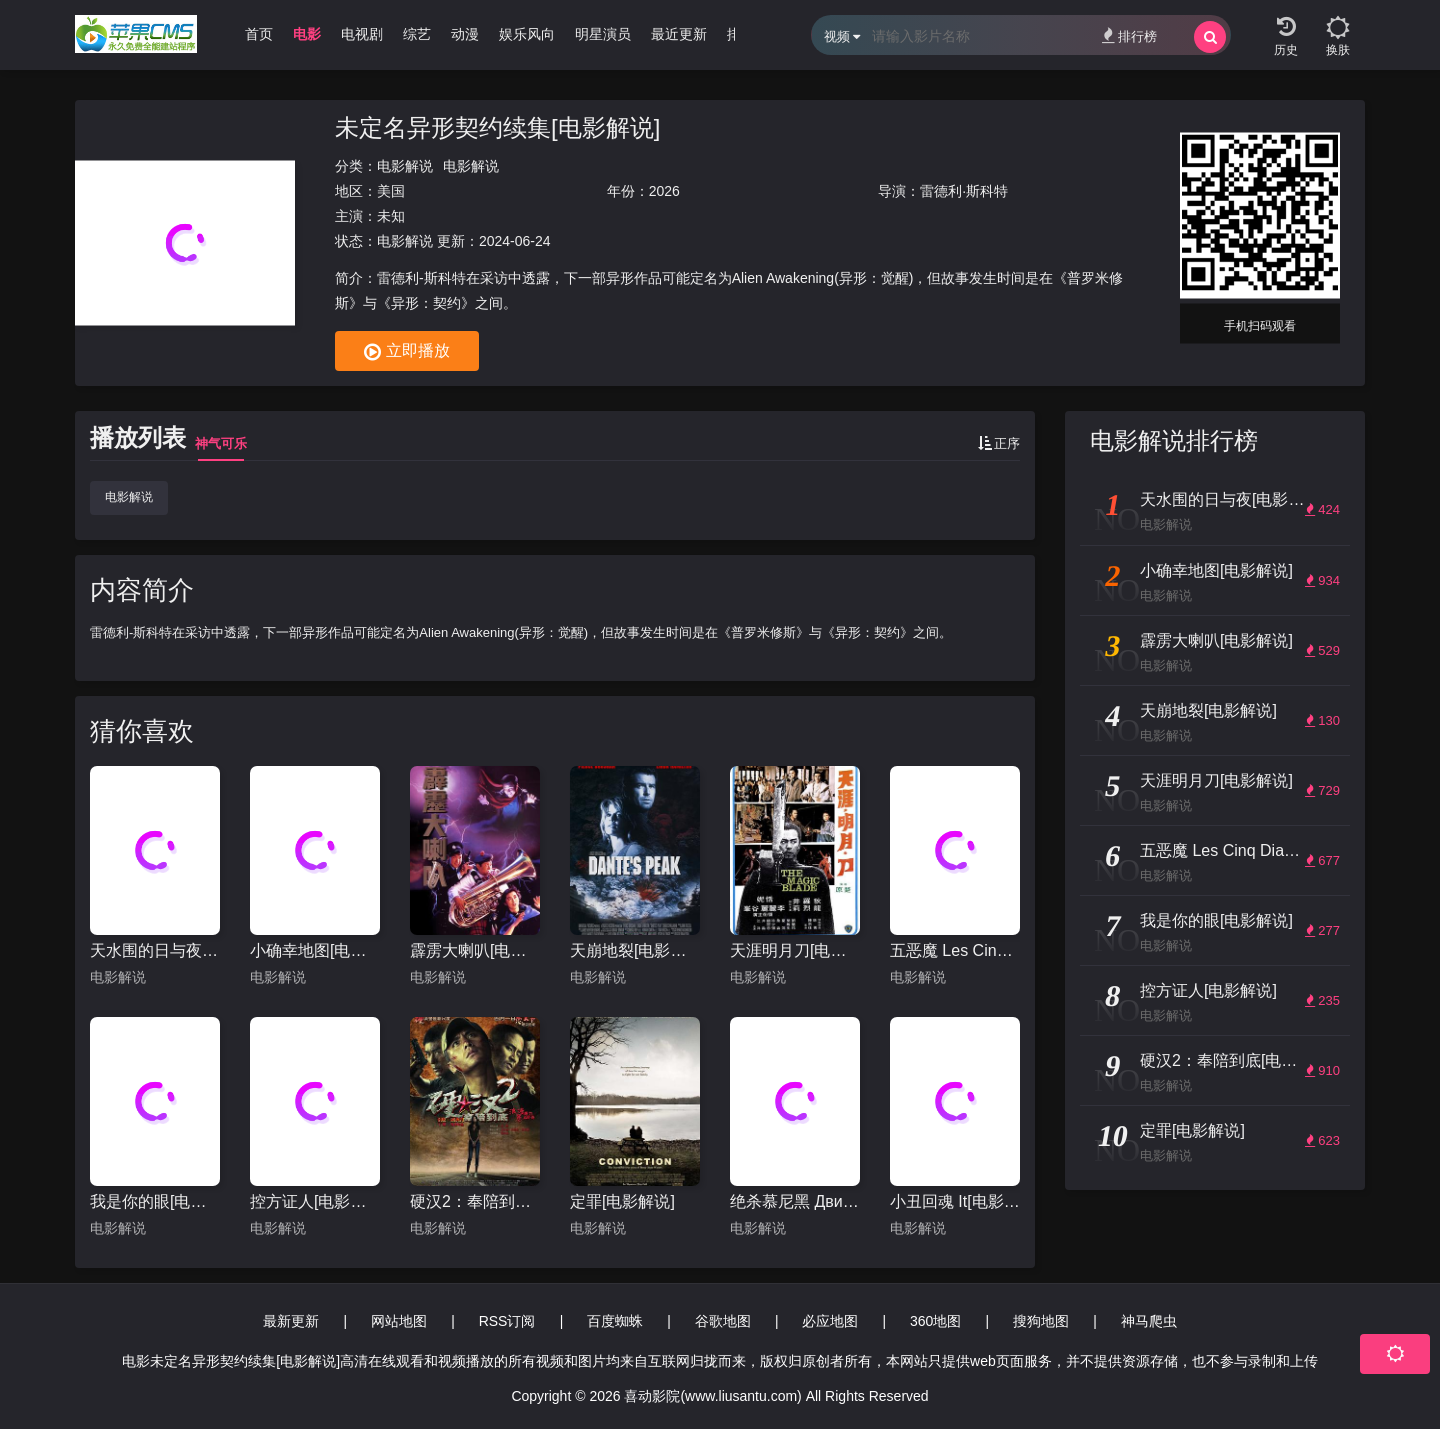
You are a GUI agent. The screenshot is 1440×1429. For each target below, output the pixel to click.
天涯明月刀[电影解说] (795, 950)
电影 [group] (307, 34)
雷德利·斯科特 (964, 191)
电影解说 (405, 166)
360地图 (935, 1321)
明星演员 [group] (603, 34)
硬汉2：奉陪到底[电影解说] (475, 1201)
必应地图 (830, 1321)
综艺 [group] (417, 34)
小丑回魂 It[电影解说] (955, 1201)
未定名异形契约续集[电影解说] (497, 127)
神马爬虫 (1149, 1321)
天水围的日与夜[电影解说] (155, 950)
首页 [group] (259, 34)
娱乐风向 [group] (527, 34)
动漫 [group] (465, 34)
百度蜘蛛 (615, 1321)
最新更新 (291, 1321)
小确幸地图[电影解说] (315, 950)
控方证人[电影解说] (315, 1201)
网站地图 (399, 1321)
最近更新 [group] (679, 34)
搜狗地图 (1041, 1321)
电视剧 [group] (362, 34)
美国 (391, 191)
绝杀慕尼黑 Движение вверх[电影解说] (795, 1201)
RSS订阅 (507, 1321)
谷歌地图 (723, 1321)
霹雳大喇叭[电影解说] (475, 950)
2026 (664, 191)
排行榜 (1129, 35)
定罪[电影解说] (622, 1201)
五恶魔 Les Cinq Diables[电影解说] (955, 950)
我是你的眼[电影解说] (155, 1201)
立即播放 (407, 352)
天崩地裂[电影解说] (635, 950)
